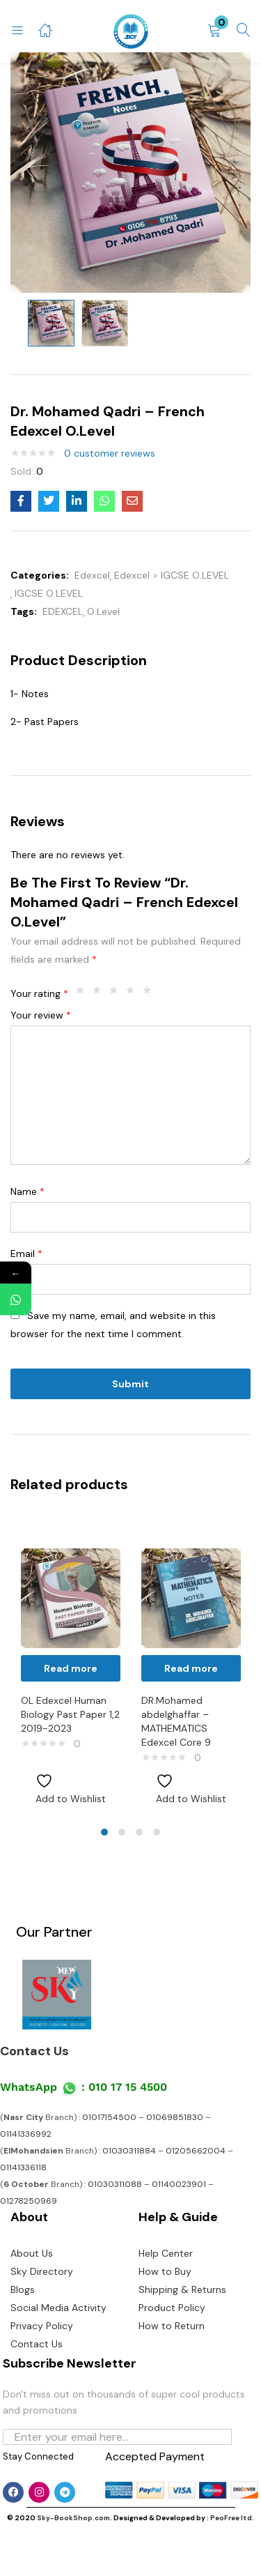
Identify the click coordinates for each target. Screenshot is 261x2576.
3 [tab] (139, 1832)
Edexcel (92, 575)
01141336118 (23, 2167)
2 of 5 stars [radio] (100, 993)
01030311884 (129, 2150)
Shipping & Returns (182, 2289)
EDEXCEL (62, 611)
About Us (31, 2253)
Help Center (166, 2253)
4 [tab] (156, 1832)
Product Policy (172, 2307)
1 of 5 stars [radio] (83, 993)
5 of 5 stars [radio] (150, 993)
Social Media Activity (58, 2307)
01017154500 (109, 2117)
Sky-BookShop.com (73, 2517)
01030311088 (115, 2184)
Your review (40, 1015)
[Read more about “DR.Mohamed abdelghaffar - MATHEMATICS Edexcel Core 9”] (191, 1668)
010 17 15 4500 (127, 2087)
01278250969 (28, 2201)
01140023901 (179, 2184)
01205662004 (196, 2150)
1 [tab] (104, 1832)
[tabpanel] (70, 1665)
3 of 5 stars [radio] (117, 993)
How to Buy (165, 2271)
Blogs (22, 2289)
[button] (214, 31)
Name (27, 1191)
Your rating (39, 993)
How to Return (172, 2325)
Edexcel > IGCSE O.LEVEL (171, 575)
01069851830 (174, 2117)
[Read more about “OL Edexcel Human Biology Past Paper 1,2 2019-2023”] (70, 1668)
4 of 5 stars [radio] (133, 993)
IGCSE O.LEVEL (49, 593)
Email (26, 1253)
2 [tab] (121, 1832)
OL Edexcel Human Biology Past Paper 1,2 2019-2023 (70, 1714)
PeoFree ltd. (232, 2517)
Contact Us (34, 2051)
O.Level (103, 611)
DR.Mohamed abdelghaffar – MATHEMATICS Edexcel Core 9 (176, 1721)
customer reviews (109, 453)
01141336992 (26, 2134)
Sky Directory (41, 2271)
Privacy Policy (41, 2325)
